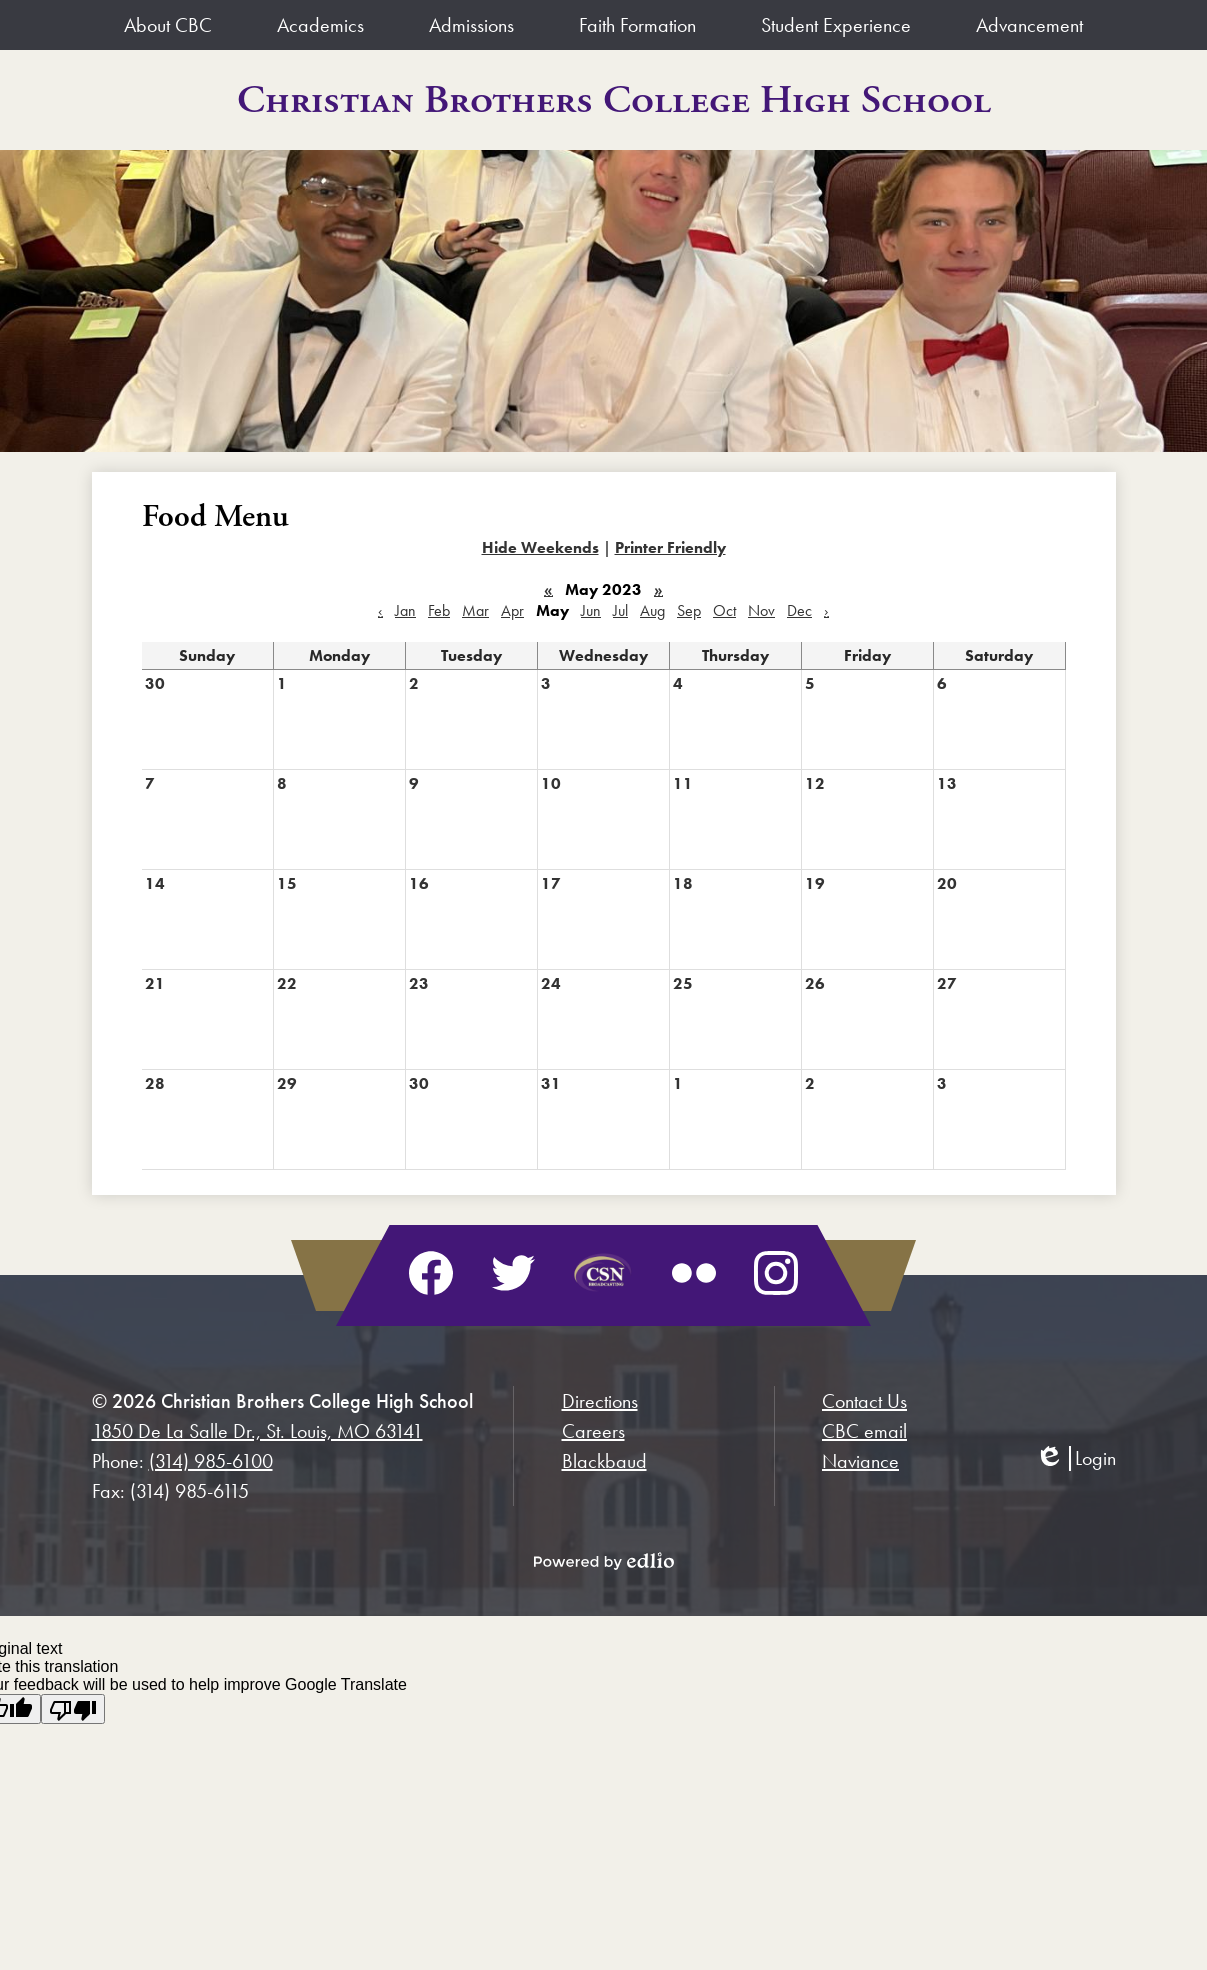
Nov (761, 610)
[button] (168, 25)
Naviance (860, 1461)
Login (1075, 1458)
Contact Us (864, 1401)
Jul (620, 610)
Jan (405, 610)
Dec (799, 610)
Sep (689, 610)
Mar (475, 610)
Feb (439, 610)
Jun (591, 610)
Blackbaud (604, 1461)
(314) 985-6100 (211, 1461)
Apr (512, 610)
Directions (600, 1401)
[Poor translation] (73, 1709)
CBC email (864, 1431)
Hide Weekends (540, 547)
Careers (593, 1431)
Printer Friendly (670, 547)
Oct (724, 610)
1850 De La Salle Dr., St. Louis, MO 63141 (257, 1431)
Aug (652, 610)
